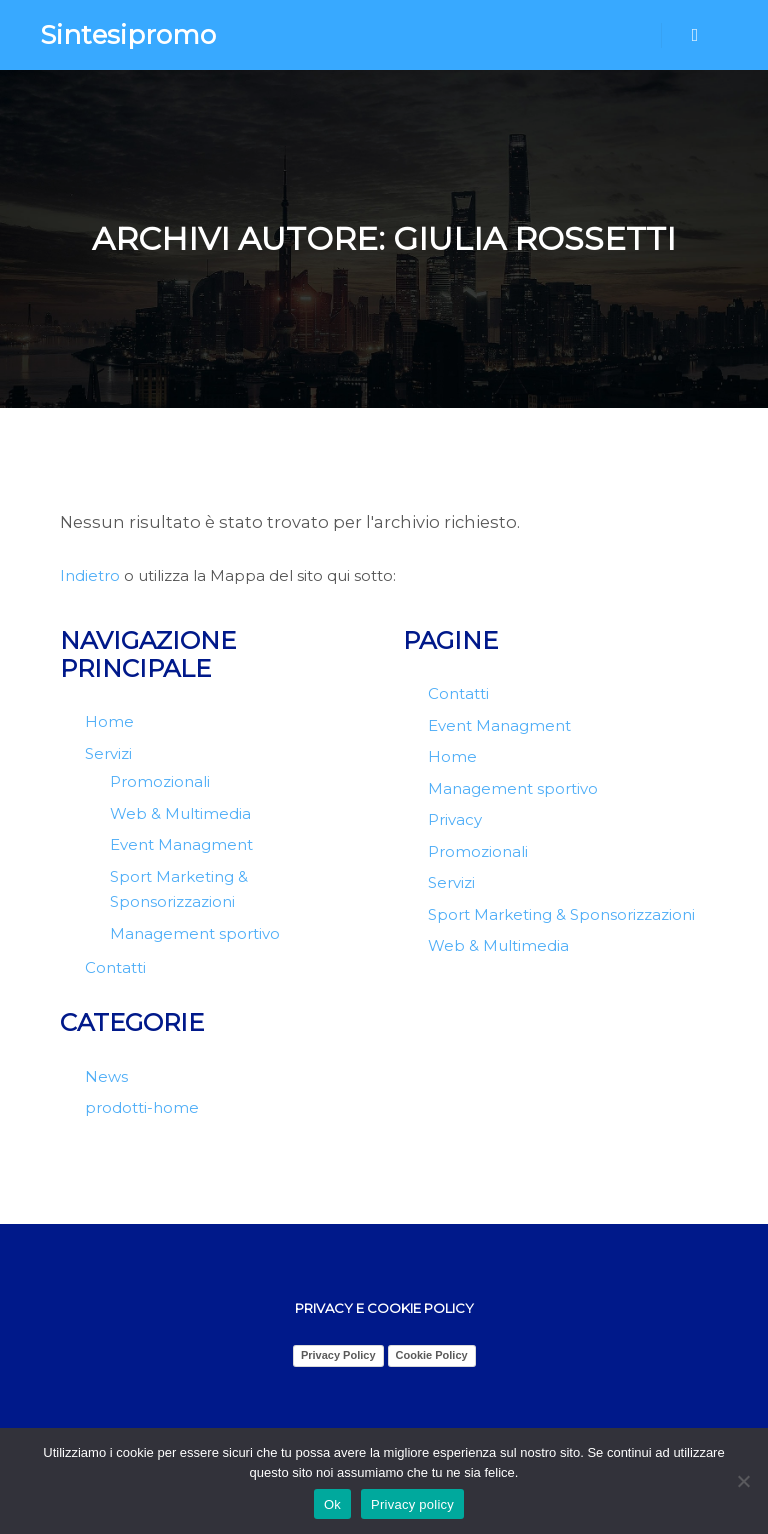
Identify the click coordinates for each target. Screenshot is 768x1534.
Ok (332, 1504)
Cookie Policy (432, 1355)
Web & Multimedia (180, 813)
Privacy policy (412, 1504)
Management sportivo (195, 933)
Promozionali (160, 781)
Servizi (108, 753)
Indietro (90, 575)
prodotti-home (142, 1107)
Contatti (115, 967)
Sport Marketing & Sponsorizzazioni (561, 914)
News (106, 1076)
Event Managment (181, 844)
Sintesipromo (128, 35)
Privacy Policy (338, 1355)
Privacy (455, 819)
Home (109, 721)
